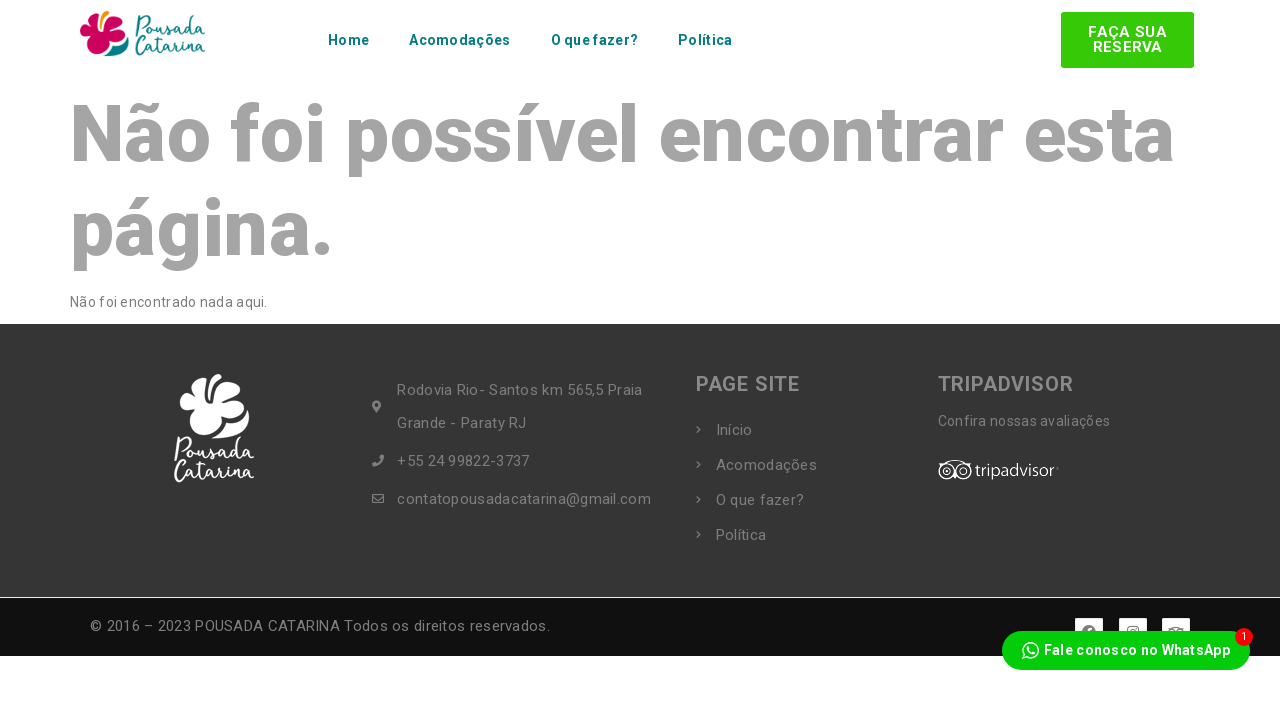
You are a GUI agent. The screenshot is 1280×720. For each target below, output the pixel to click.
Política (705, 40)
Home (348, 40)
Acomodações (459, 40)
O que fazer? (595, 40)
